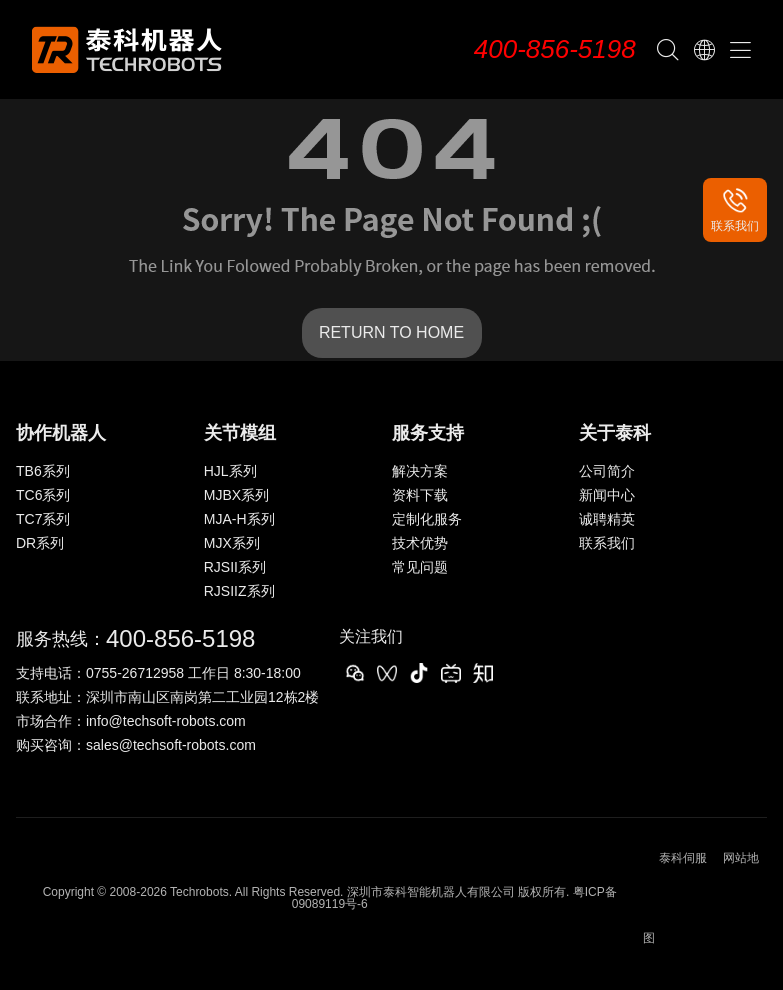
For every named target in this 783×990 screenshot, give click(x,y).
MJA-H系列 (239, 519)
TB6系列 (43, 471)
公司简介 (607, 471)
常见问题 (420, 567)
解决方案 (420, 471)
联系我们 (607, 543)
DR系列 (40, 543)
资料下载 (420, 495)
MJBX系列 (236, 495)
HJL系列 (230, 471)
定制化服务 (427, 519)
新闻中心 (607, 495)
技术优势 (420, 543)
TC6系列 (43, 495)
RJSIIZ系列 (239, 591)
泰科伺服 (683, 858)
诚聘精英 (607, 519)
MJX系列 (232, 543)
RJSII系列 (235, 567)
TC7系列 (43, 519)
